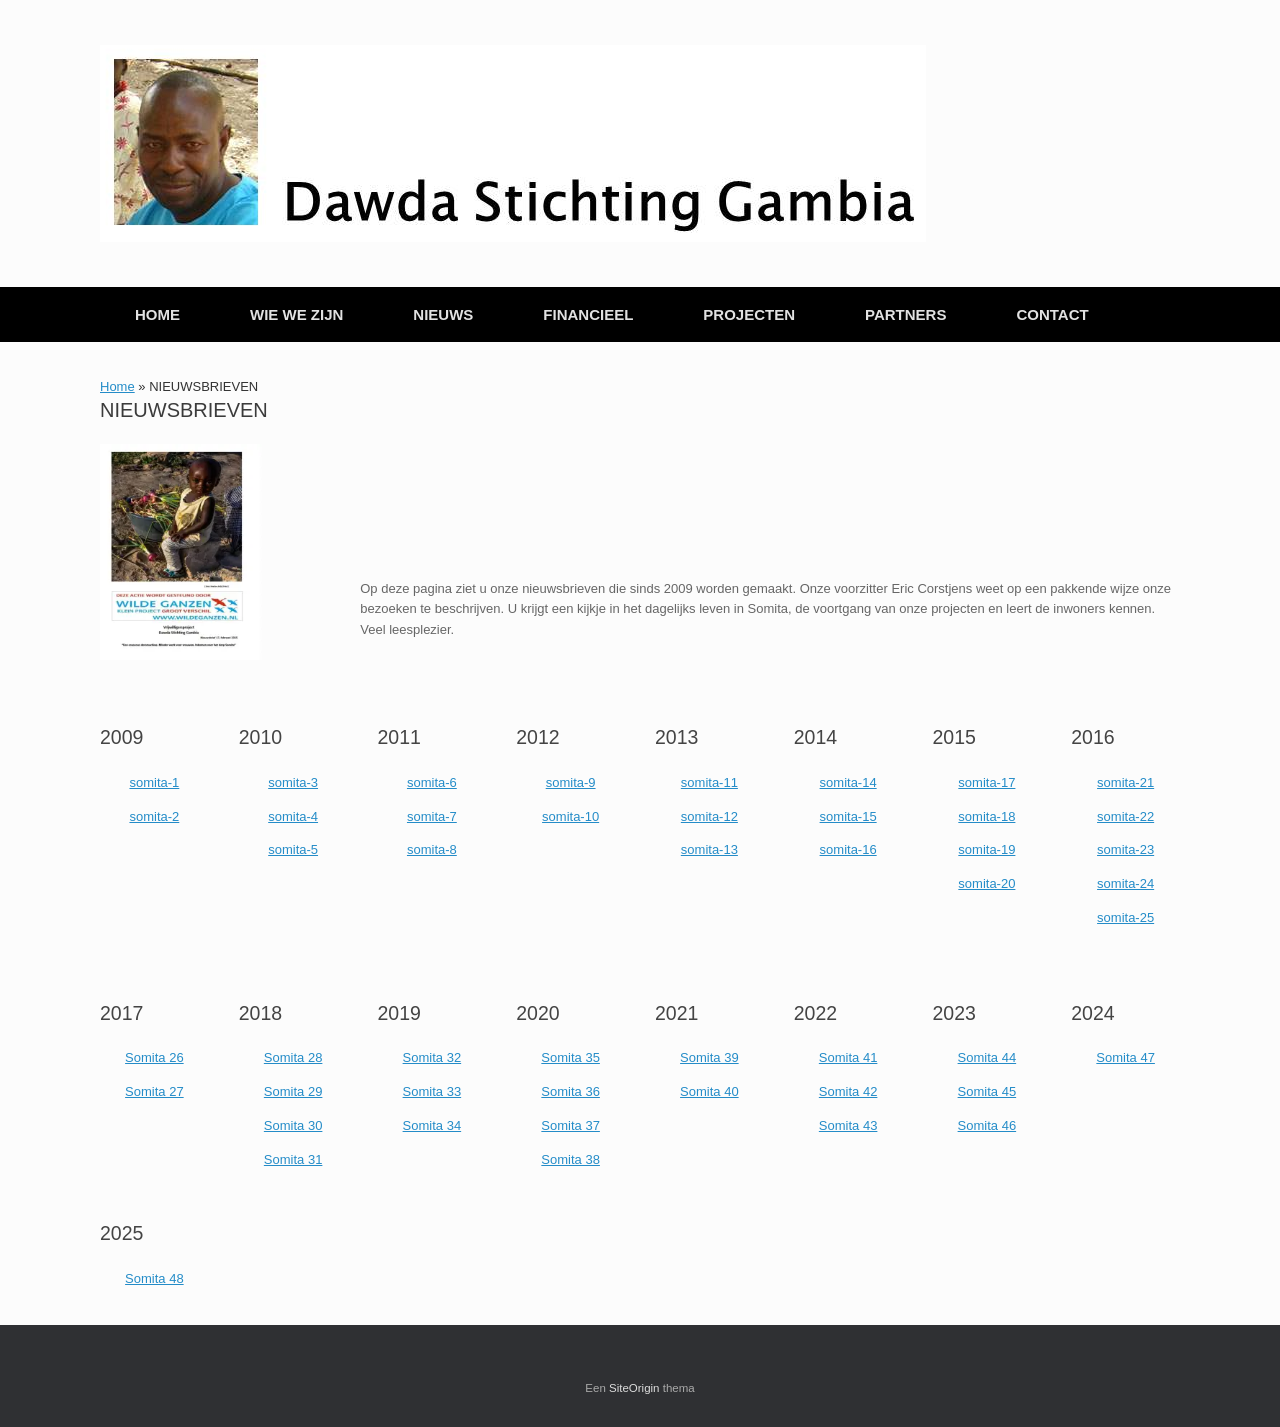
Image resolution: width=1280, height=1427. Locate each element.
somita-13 (709, 849)
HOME (157, 314)
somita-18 (986, 816)
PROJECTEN (749, 314)
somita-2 (154, 816)
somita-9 (571, 782)
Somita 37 (570, 1125)
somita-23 (1125, 849)
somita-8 (432, 849)
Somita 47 (1125, 1057)
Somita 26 (154, 1057)
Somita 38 (570, 1159)
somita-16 (848, 849)
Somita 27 (154, 1091)
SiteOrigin (634, 1388)
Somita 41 (848, 1057)
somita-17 (986, 782)
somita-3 (293, 782)
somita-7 (432, 816)
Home (117, 386)
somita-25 (1125, 917)
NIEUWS (443, 314)
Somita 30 (293, 1125)
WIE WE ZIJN (296, 314)
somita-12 (709, 816)
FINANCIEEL (588, 314)
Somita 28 (293, 1057)
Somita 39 (709, 1057)
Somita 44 (987, 1057)
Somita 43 (848, 1125)
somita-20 (986, 883)
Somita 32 (432, 1057)
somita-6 (432, 782)
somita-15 (848, 816)
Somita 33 (432, 1091)
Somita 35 (570, 1057)
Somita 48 (154, 1278)
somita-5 (293, 849)
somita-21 (1125, 782)
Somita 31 (293, 1159)
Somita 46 (987, 1125)
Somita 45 (987, 1091)
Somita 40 (709, 1091)
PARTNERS (905, 314)
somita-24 (1125, 883)
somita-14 (848, 782)
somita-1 (154, 782)
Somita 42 (848, 1091)
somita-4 (293, 816)
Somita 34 (432, 1125)
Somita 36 (570, 1091)
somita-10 (570, 816)
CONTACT (1052, 314)
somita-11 (709, 782)
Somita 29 (293, 1091)
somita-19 (986, 849)
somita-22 (1125, 816)
